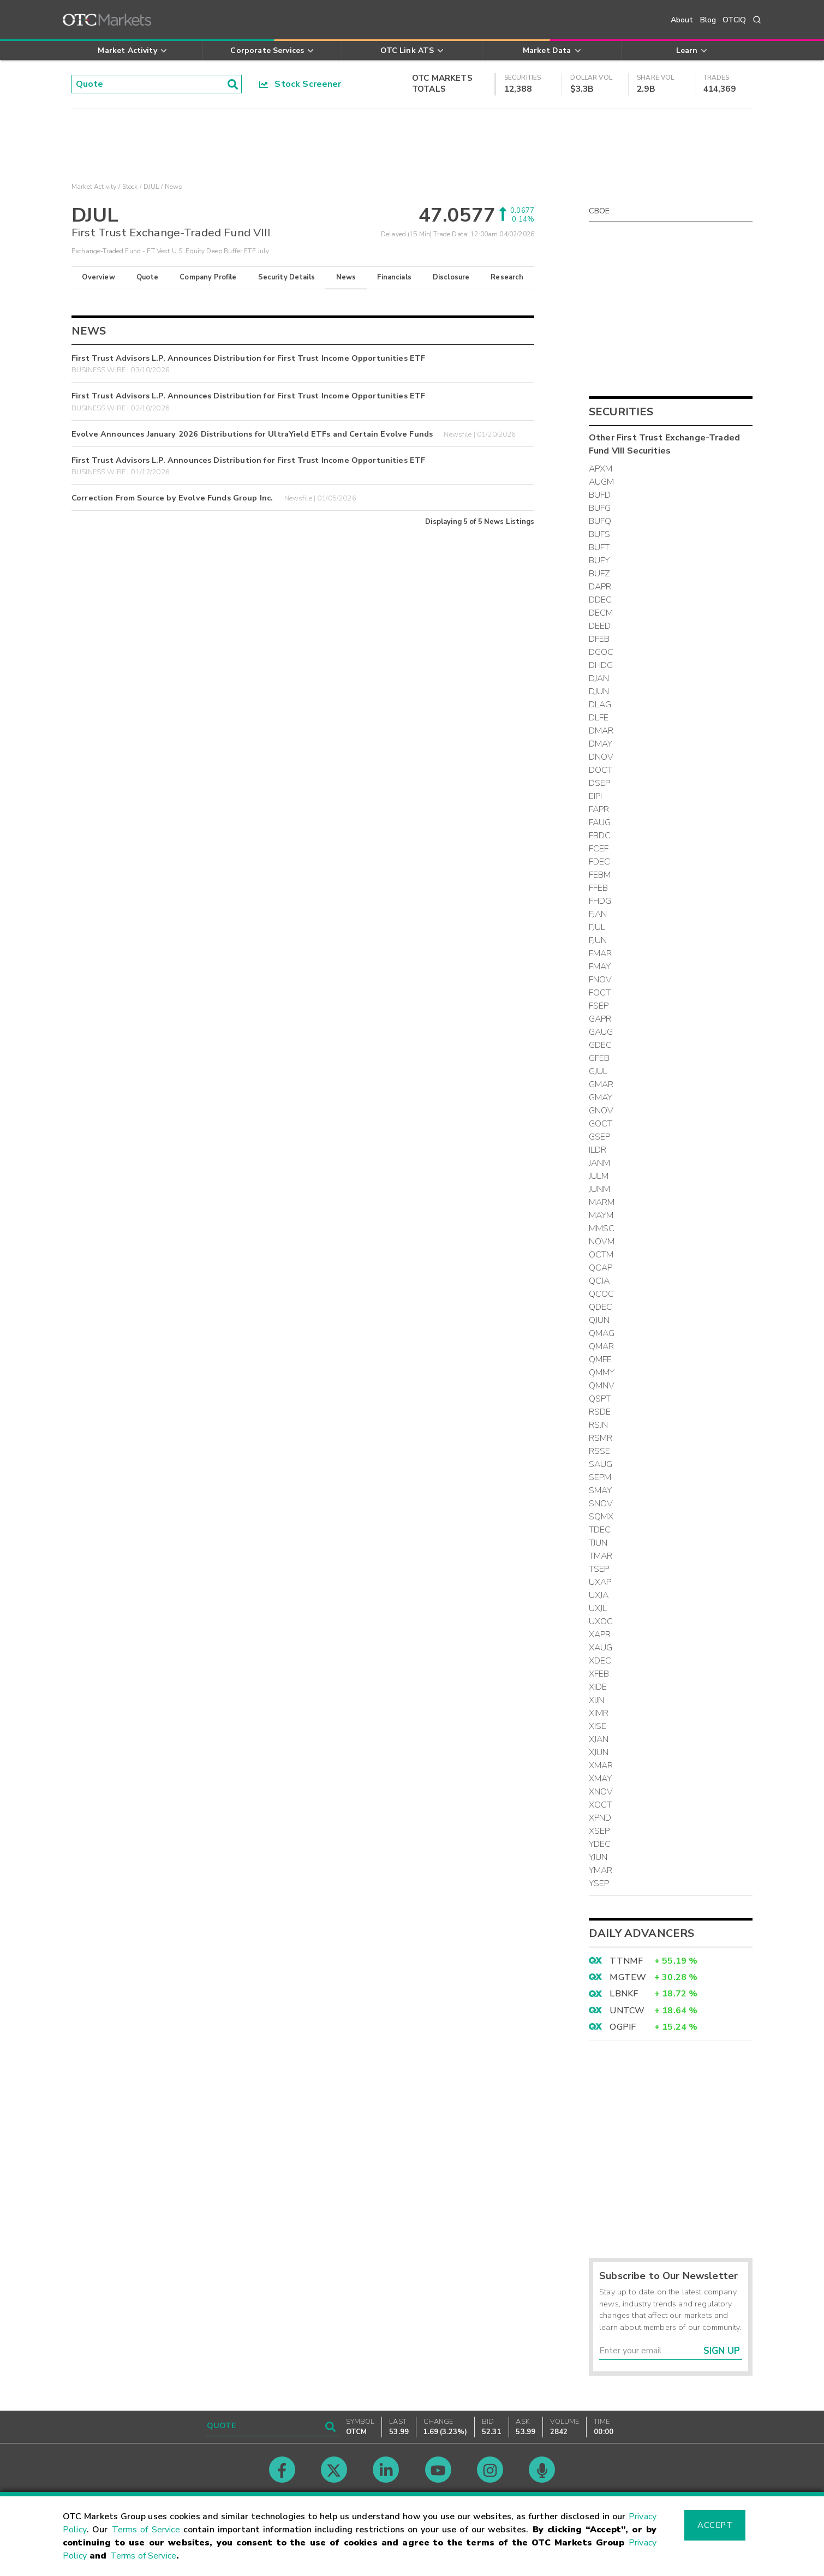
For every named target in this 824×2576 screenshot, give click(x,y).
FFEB (598, 888)
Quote (147, 277)
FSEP (599, 1006)
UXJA (599, 1595)
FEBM (600, 875)
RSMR (601, 1438)
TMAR (601, 1556)
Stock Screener (300, 84)
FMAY (600, 967)
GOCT (601, 1124)
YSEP (599, 1883)
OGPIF (623, 2027)
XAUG (601, 1648)
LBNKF (624, 1994)
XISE (598, 1726)
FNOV (600, 980)
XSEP (599, 1831)
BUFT (599, 547)
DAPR (600, 587)
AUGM (601, 482)
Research (507, 277)
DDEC (600, 600)
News (346, 277)
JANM (600, 1163)
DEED (600, 626)
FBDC (600, 836)
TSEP (599, 1569)
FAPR (599, 809)
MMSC (602, 1229)
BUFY (599, 560)
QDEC (601, 1307)
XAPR (600, 1635)
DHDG (601, 665)
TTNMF (626, 1961)
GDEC (600, 1045)
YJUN (598, 1857)
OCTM (601, 1255)
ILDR (598, 1150)
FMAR (600, 953)
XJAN (599, 1739)
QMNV (602, 1386)
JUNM (600, 1189)
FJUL (597, 927)
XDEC (600, 1661)
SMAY (600, 1490)
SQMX (601, 1517)
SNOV (601, 1504)
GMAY (601, 1098)
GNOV (601, 1111)
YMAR (601, 1870)
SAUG (601, 1464)
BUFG (600, 508)
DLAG (600, 705)
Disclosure (451, 277)
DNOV (601, 757)
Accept (714, 2525)
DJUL (151, 186)
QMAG (602, 1333)
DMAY (601, 744)
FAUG (600, 822)
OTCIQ (734, 20)
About (682, 20)
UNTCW (627, 2011)
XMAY (600, 1779)
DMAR (601, 731)
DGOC (601, 652)
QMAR (601, 1346)
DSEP (600, 783)
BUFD (600, 495)
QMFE (600, 1359)
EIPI (595, 796)
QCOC (601, 1294)
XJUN (599, 1752)
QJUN (599, 1320)
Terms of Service (146, 2530)
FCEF (599, 849)
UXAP (600, 1582)
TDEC (600, 1530)
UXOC (601, 1621)
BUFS (600, 534)
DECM (601, 613)
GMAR (601, 1084)
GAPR (600, 1019)
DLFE (599, 718)
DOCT (601, 770)
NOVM (602, 1242)
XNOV (601, 1792)
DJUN (599, 691)
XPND (600, 1818)
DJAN (599, 678)
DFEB (599, 639)
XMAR (601, 1766)
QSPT (600, 1399)
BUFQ (600, 521)
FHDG (600, 901)
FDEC (600, 862)
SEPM (600, 1477)
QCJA (599, 1281)
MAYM (601, 1215)
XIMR (599, 1713)
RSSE (600, 1451)
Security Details (286, 277)
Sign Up (721, 2351)
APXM (601, 469)
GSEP (600, 1137)
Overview (98, 277)
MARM (602, 1202)
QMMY (602, 1373)
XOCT (600, 1805)
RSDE (600, 1412)
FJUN (598, 940)
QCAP (601, 1268)
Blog (708, 20)
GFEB (599, 1058)
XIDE (598, 1687)
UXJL (598, 1608)
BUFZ (600, 574)
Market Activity (93, 186)
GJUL (598, 1071)
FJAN (598, 914)
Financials (394, 277)
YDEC (600, 1844)
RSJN (598, 1425)
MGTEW (628, 1977)
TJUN (598, 1543)
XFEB (599, 1674)
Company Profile (208, 277)
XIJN (597, 1700)
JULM (599, 1176)
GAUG (601, 1032)
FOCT (600, 993)
